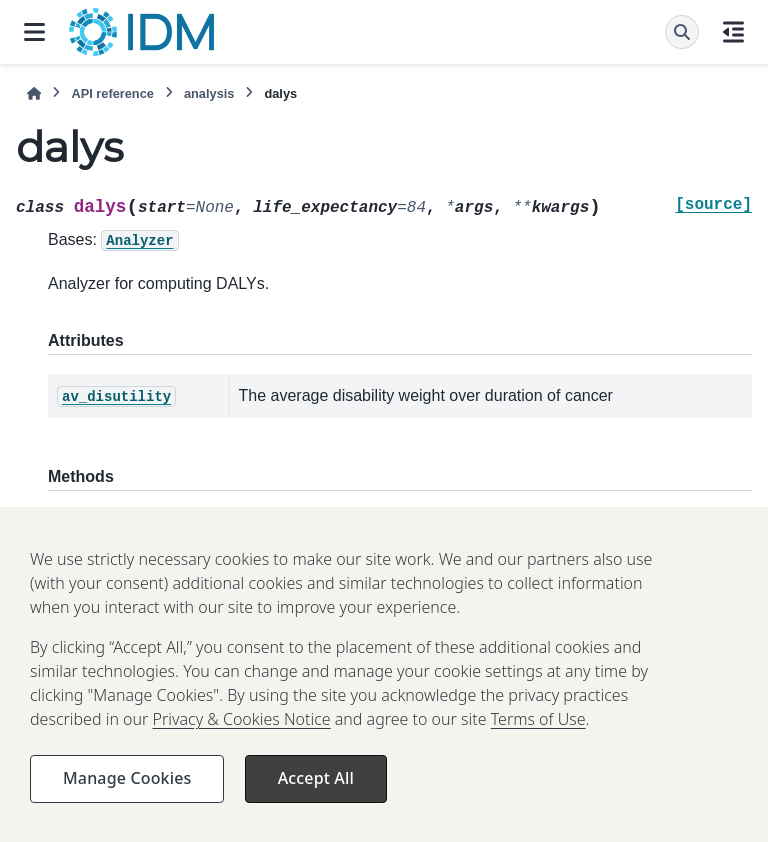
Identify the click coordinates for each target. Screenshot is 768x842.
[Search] (682, 32)
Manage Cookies (127, 790)
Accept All (316, 790)
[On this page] (733, 32)
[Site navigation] (34, 32)
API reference (112, 93)
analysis (209, 93)
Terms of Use (538, 731)
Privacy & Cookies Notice (242, 731)
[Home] (34, 93)
